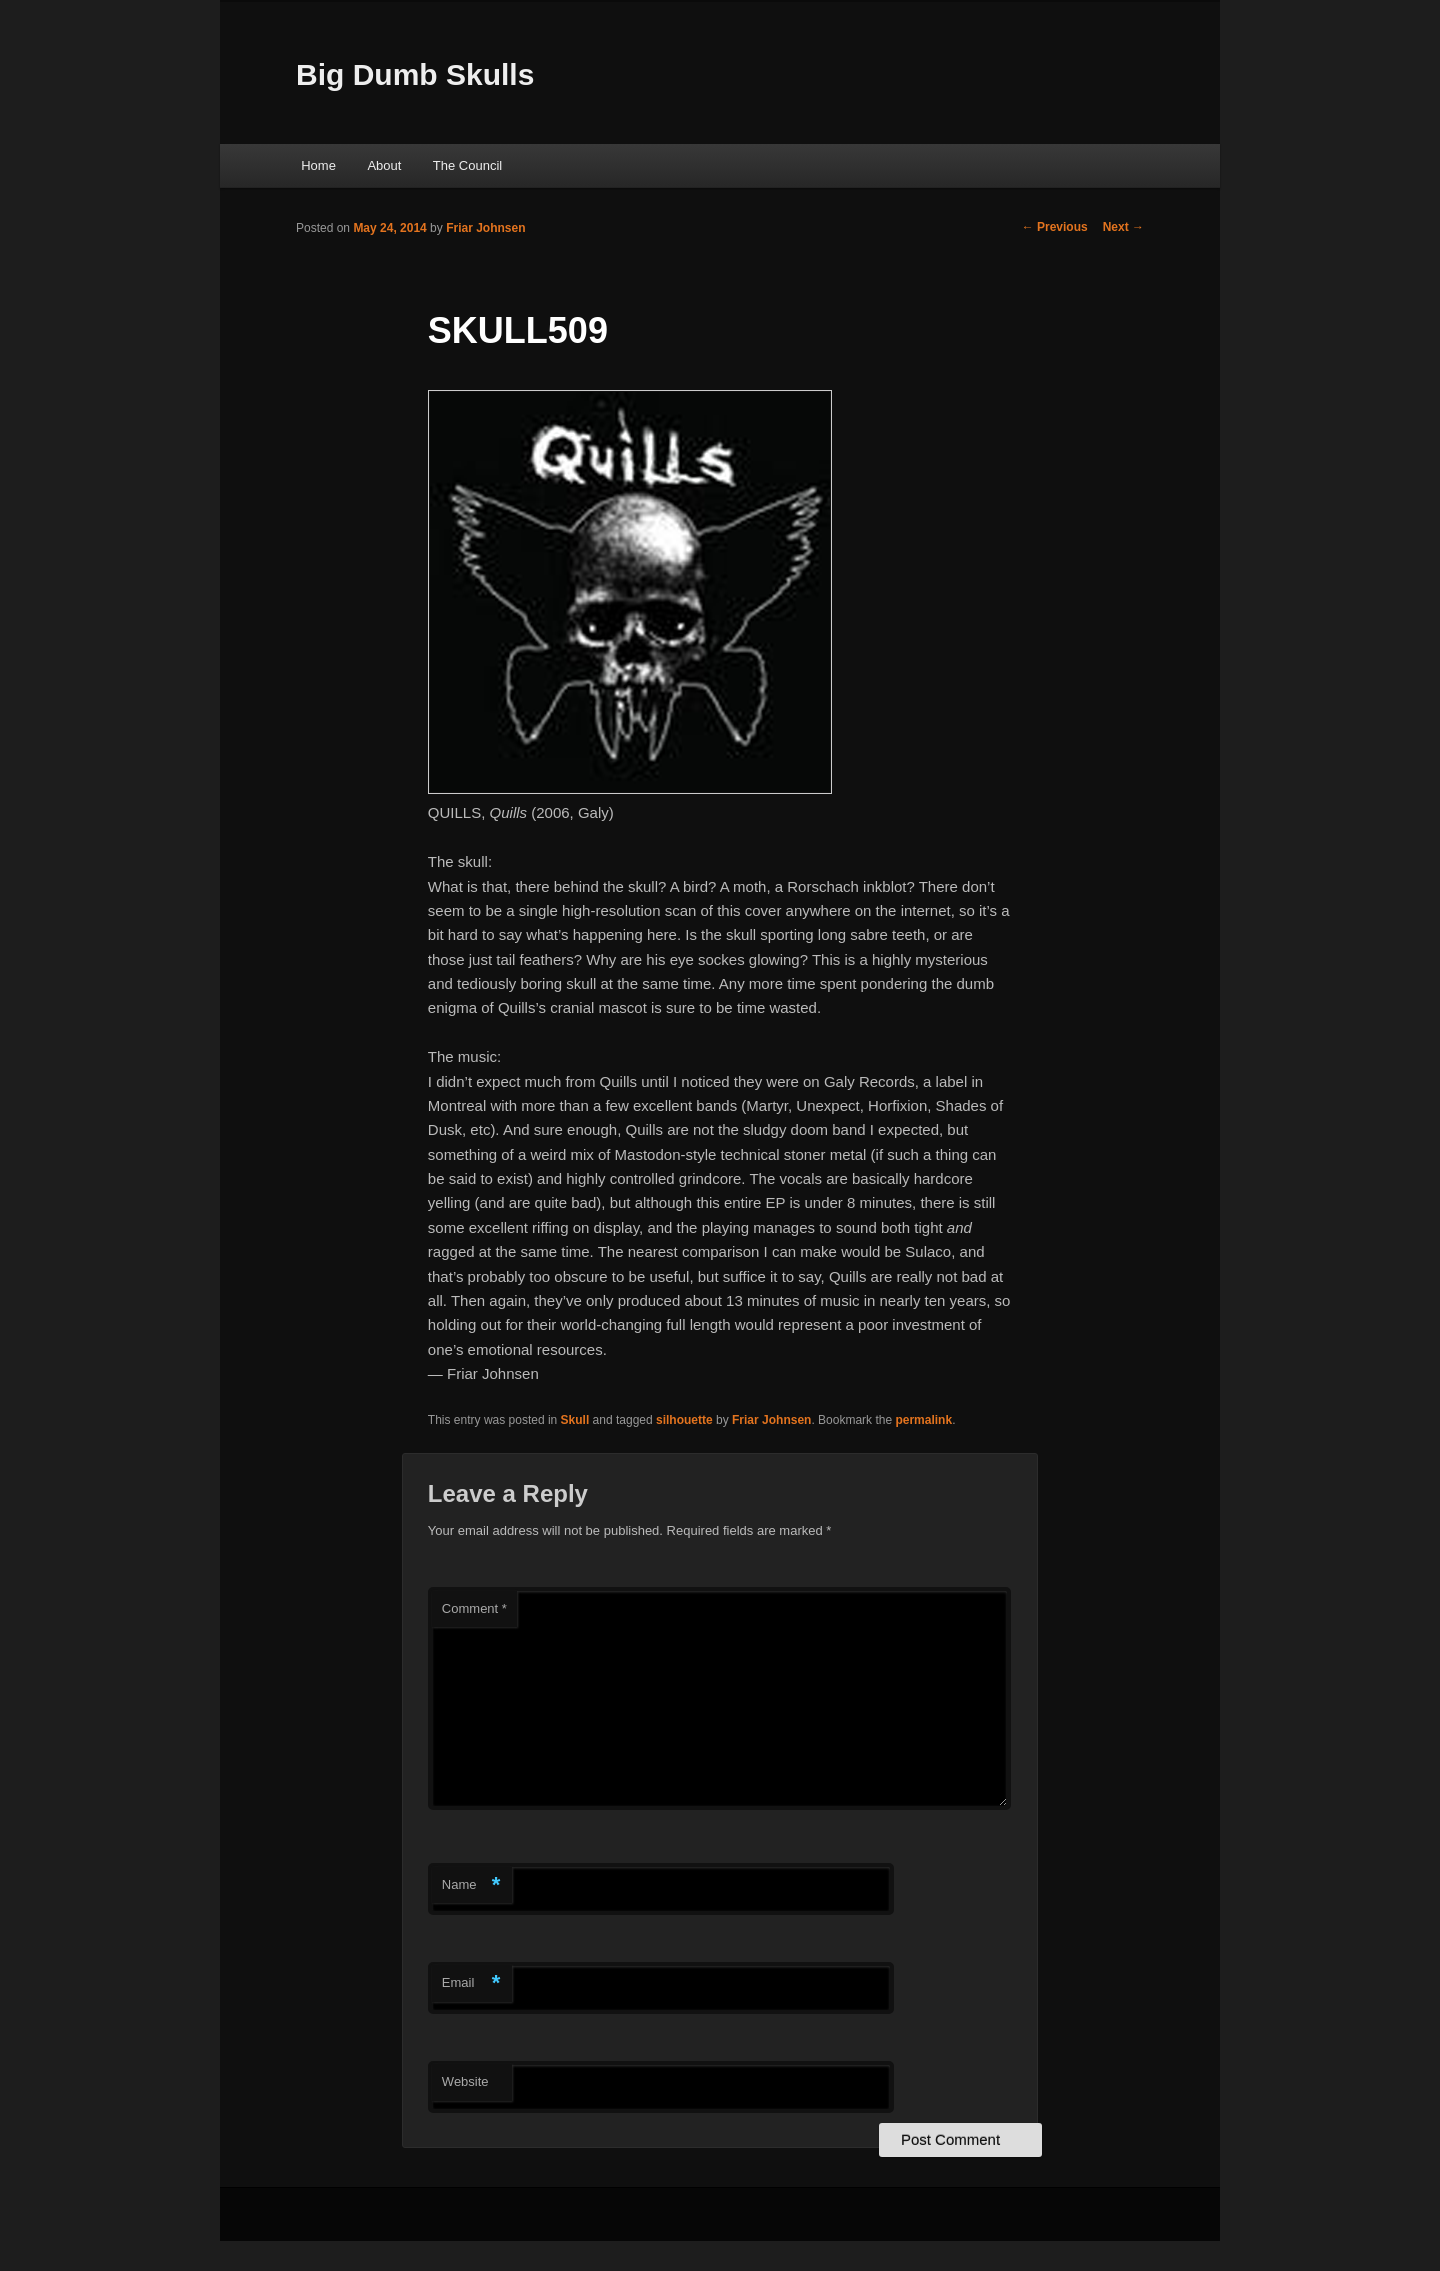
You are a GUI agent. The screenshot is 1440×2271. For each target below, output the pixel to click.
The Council (467, 165)
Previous (1055, 227)
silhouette (684, 1420)
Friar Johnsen (485, 228)
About (384, 165)
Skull (575, 1420)
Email (471, 1983)
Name (471, 1885)
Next (1123, 227)
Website (465, 2081)
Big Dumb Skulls (415, 74)
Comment (474, 1608)
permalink (923, 1420)
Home (318, 165)
